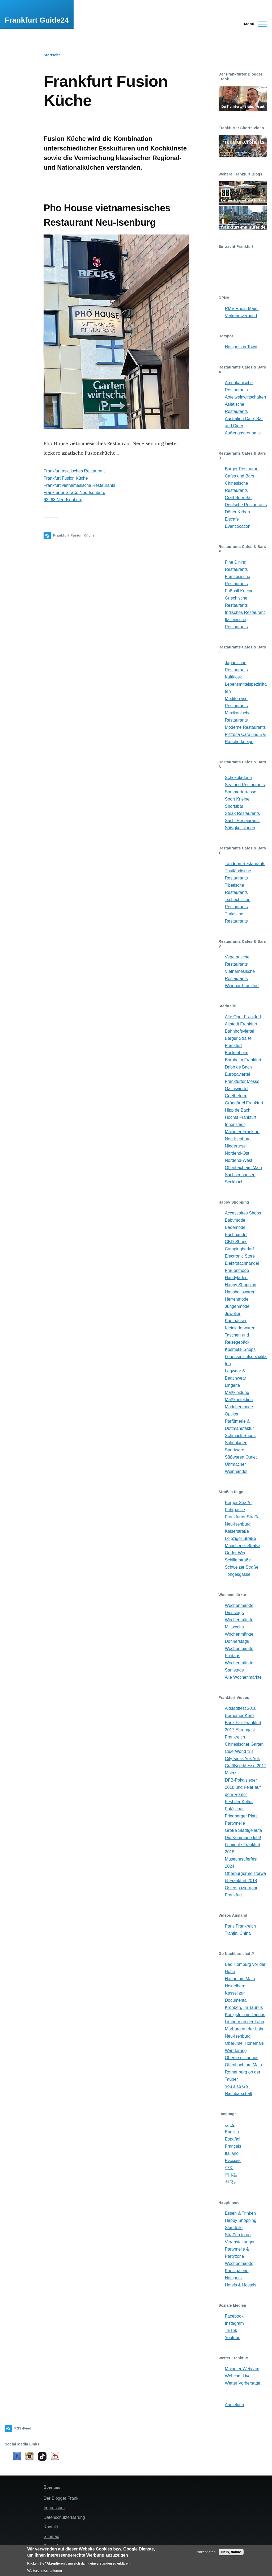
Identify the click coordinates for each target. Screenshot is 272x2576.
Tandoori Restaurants (245, 863)
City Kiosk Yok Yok (242, 1758)
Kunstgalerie (237, 2270)
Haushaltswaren (240, 1292)
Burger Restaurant (242, 469)
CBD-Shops (236, 1241)
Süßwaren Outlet (241, 1457)
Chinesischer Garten (244, 1744)
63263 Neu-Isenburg (63, 499)
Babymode (235, 1220)
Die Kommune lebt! (243, 1837)
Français (233, 2146)
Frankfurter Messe (242, 1081)
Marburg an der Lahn (245, 2029)
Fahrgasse (235, 1509)
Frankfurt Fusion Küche (66, 478)
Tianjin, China (238, 1933)
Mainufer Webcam (242, 2368)
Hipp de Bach (237, 1110)
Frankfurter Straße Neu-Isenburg (74, 492)
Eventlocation (237, 526)
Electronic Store (240, 1256)
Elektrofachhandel (242, 1263)
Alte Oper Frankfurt (243, 1017)
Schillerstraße (238, 1560)
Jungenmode (237, 1306)
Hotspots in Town (241, 347)
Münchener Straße (242, 1545)
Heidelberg (235, 1986)
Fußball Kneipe (239, 591)
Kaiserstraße (237, 1531)
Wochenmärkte (239, 2263)
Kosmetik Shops (240, 1349)
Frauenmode (237, 1270)
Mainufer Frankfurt (242, 1131)
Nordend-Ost (237, 1153)
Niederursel (236, 1146)
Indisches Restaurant (245, 612)
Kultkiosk (233, 677)
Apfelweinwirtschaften (245, 397)
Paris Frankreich (240, 1926)
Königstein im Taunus (245, 2014)
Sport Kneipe (237, 799)
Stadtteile (234, 2227)
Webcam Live (238, 2376)
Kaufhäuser (236, 1320)
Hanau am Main (240, 1978)
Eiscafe (232, 519)
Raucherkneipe (239, 741)
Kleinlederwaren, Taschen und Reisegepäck (241, 1335)
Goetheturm (236, 1096)
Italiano (232, 2153)
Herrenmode (237, 1299)
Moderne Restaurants (245, 727)
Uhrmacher (235, 1464)
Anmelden (234, 2404)
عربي (230, 2124)
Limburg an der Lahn (244, 2022)
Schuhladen (236, 1442)
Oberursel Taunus (241, 2057)
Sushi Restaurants (242, 820)
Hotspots (233, 2278)
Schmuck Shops (240, 1435)
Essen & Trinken (240, 2213)
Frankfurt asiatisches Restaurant (74, 471)
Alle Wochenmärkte (243, 1677)
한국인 (231, 2182)
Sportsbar (234, 806)
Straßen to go (238, 2234)
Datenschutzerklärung (64, 2517)
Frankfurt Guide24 (37, 20)
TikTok (231, 2330)
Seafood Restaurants (245, 784)
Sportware (234, 1450)
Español (232, 2139)
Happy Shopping (240, 1285)
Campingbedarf (239, 1249)
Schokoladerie (238, 777)
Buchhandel (236, 1234)
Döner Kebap (237, 512)
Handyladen (236, 1277)
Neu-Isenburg (238, 1139)
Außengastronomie (243, 433)
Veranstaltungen (240, 2242)
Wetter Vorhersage (242, 2383)
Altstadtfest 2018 (241, 1708)
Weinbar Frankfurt (242, 985)
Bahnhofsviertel (239, 1031)
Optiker (232, 1414)
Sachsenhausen (240, 1174)
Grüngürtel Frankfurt (244, 1103)
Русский (233, 2160)
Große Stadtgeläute (243, 1830)
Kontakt (51, 2527)
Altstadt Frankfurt (241, 1024)
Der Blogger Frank (61, 2498)
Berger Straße (238, 1502)
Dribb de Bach (238, 1067)
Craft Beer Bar (238, 497)
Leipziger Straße (240, 1538)
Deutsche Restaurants (246, 504)
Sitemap (51, 2536)
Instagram (234, 2323)
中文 (229, 2167)
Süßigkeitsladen (240, 828)
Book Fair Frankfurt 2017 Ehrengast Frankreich (243, 1729)
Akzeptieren (206, 2552)
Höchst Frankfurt (240, 1117)
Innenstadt (235, 1124)
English (232, 2132)
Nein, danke (231, 2552)
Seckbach (234, 1182)
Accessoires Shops (243, 1213)
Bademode (235, 1227)
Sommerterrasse (240, 792)
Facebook (234, 2316)
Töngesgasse (237, 1574)
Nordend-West (238, 1160)
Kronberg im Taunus (244, 2007)
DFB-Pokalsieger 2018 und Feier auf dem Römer (243, 1787)
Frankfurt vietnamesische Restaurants (79, 485)
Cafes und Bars (239, 476)
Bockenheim (236, 1052)
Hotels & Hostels (240, 2285)
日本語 (231, 2175)
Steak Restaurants (242, 813)
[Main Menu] (254, 24)
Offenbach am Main (243, 1167)
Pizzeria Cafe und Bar (245, 734)
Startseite (52, 55)
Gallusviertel (236, 1088)
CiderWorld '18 (239, 1751)
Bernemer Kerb (239, 1715)
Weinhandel (236, 1471)
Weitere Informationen (44, 2571)
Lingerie (232, 1385)
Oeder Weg (236, 1553)
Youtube (232, 2337)
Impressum (54, 2508)
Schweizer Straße (241, 1567)
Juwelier (233, 1313)
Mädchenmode (239, 1407)
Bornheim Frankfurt (243, 1060)
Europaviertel (237, 1074)
